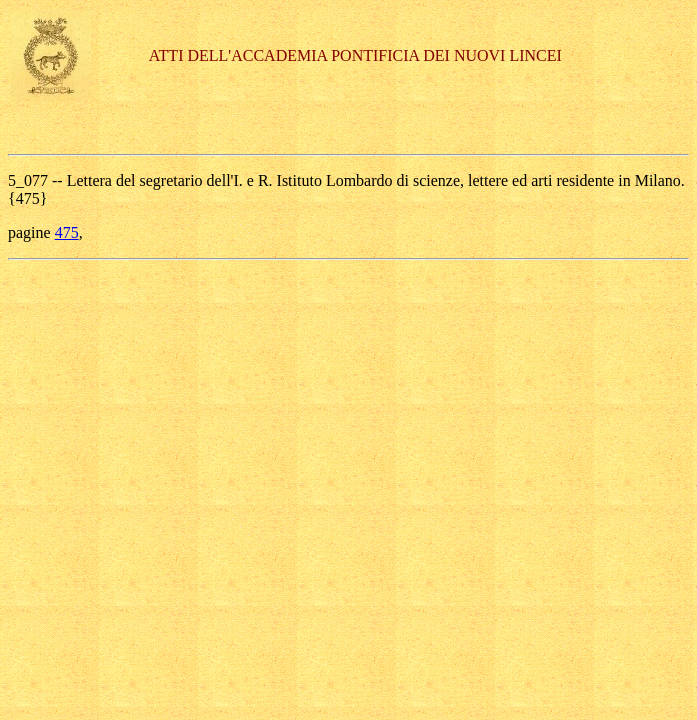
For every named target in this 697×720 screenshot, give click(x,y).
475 (67, 232)
